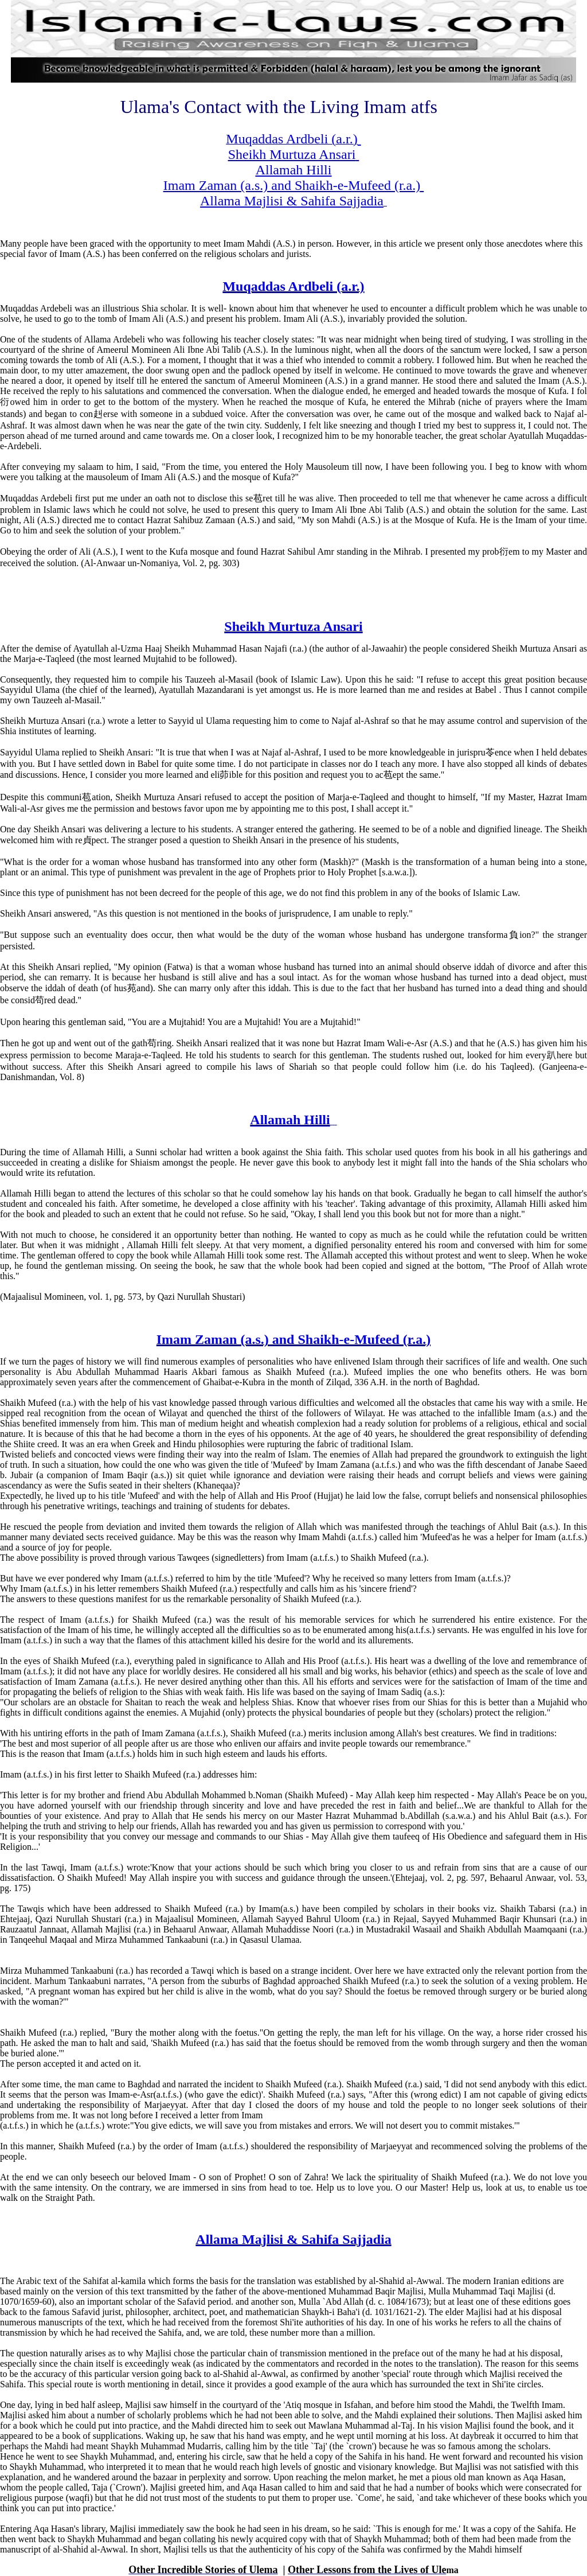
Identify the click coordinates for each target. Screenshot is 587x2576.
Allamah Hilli (290, 1119)
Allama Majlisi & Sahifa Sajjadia (293, 2239)
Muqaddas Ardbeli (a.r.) (293, 286)
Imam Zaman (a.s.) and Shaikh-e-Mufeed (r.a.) (293, 1339)
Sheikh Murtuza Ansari (293, 626)
